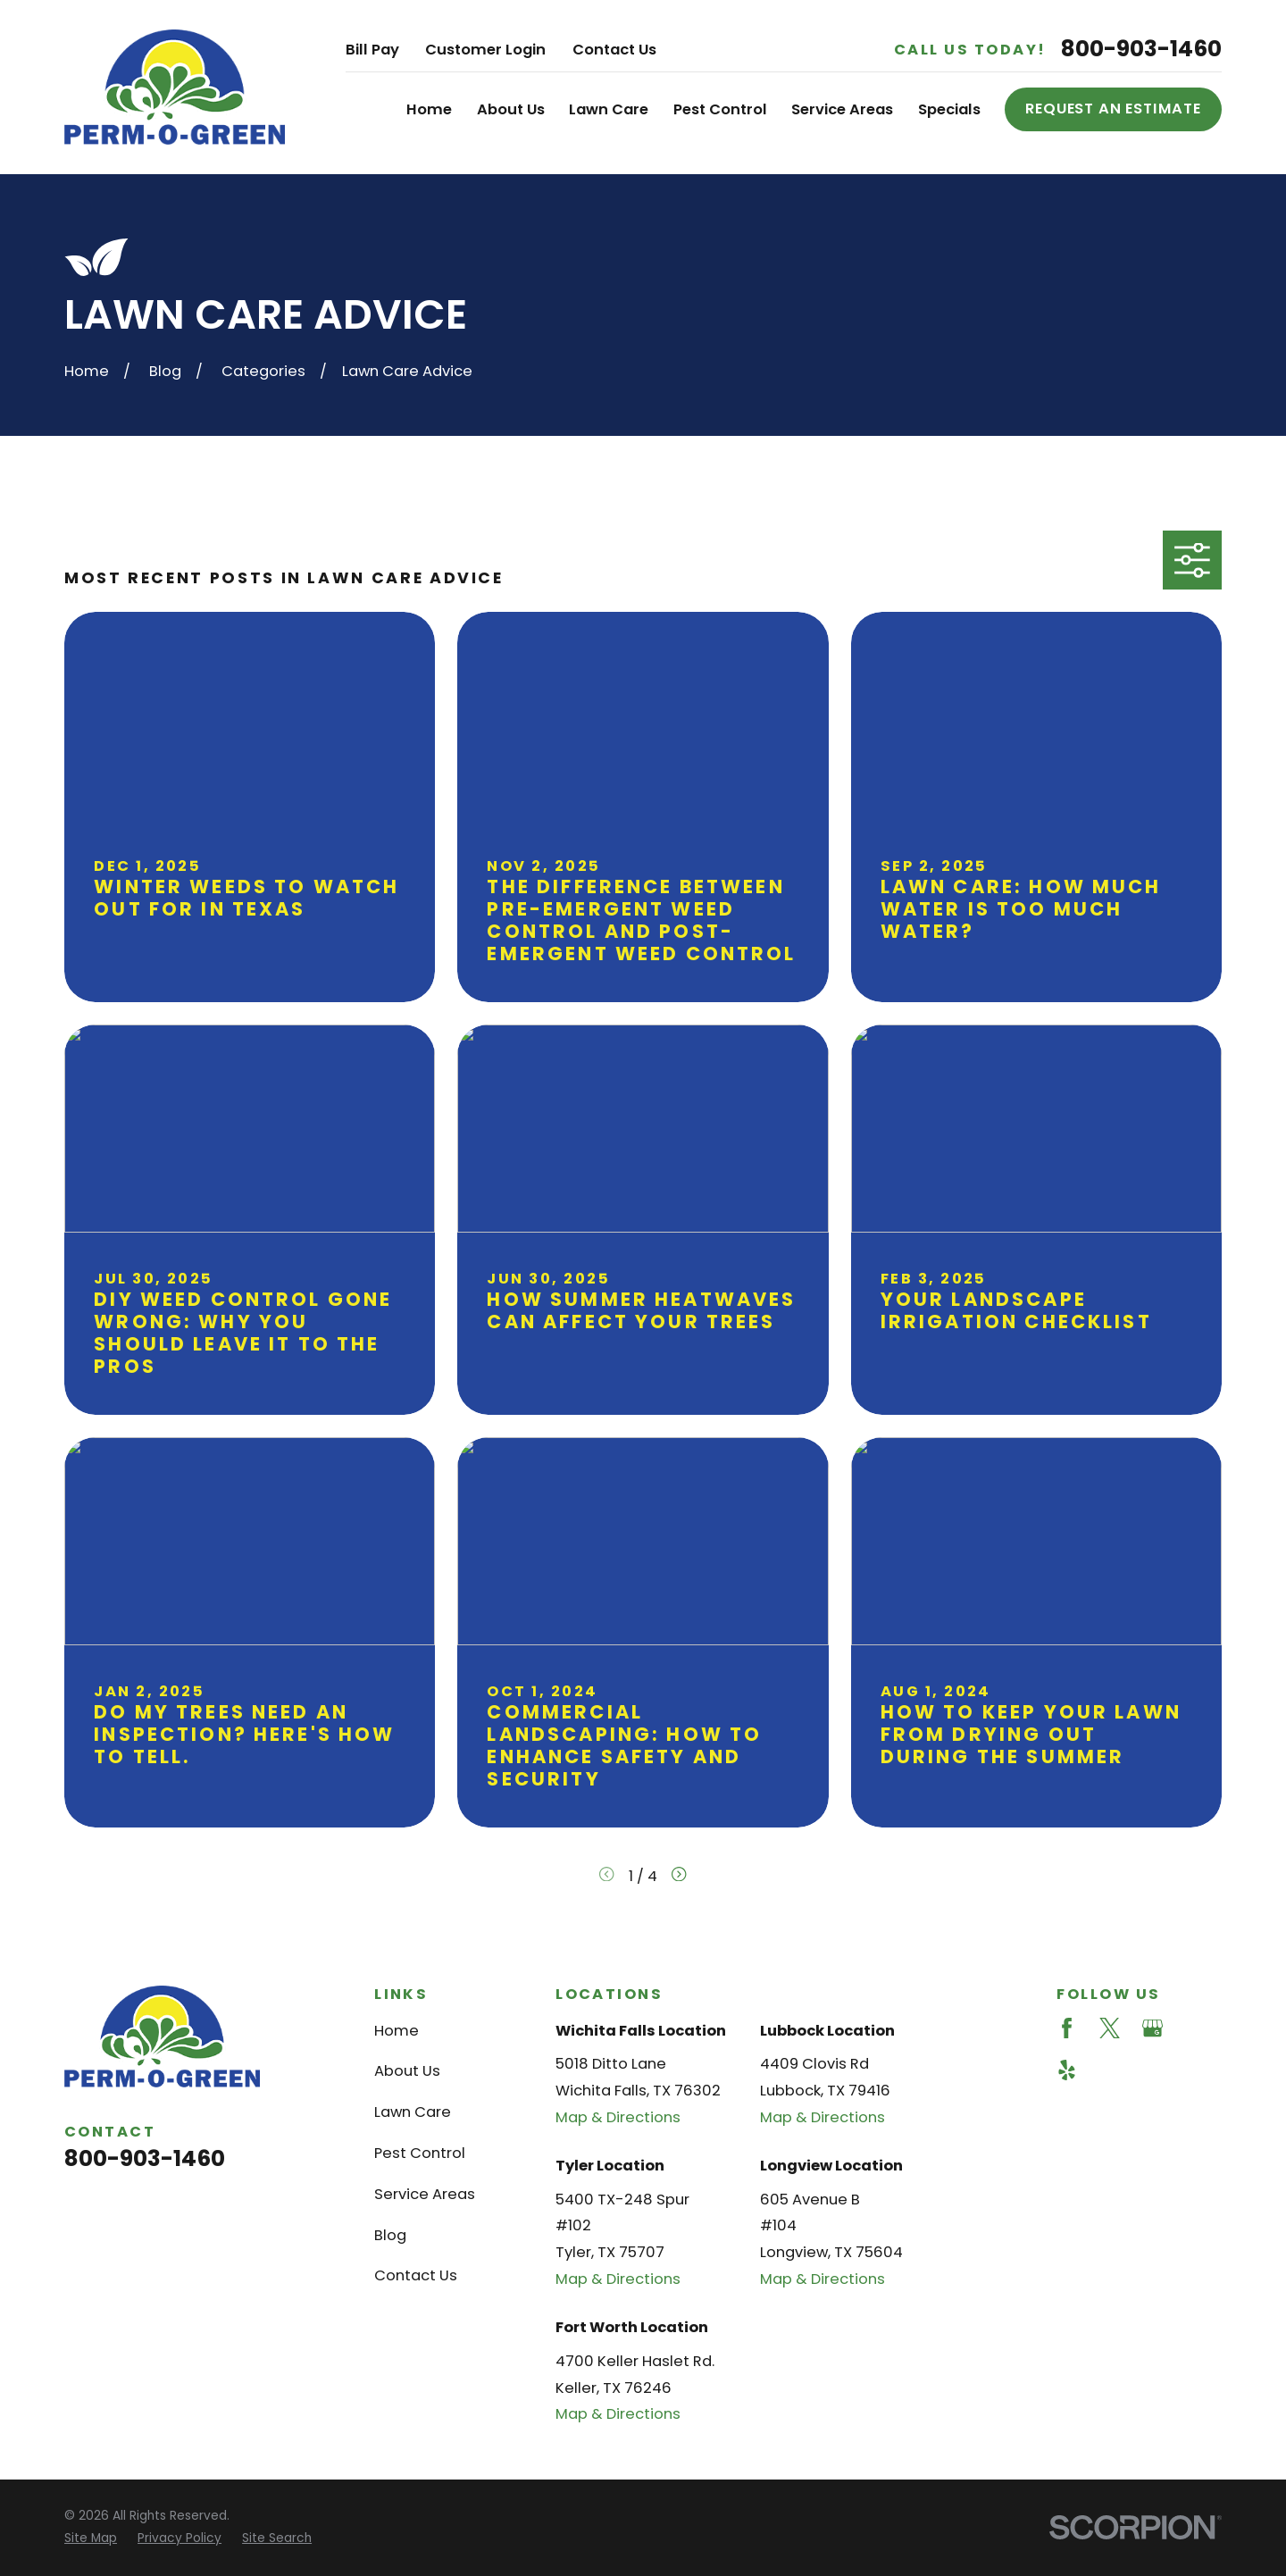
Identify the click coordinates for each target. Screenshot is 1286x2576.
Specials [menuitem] (949, 109)
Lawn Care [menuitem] (608, 109)
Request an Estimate (1113, 108)
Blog (390, 2235)
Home (396, 2030)
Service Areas (424, 2194)
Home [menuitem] (429, 109)
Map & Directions (618, 2117)
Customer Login (485, 49)
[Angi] (1195, 2028)
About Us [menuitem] (511, 109)
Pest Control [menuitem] (720, 109)
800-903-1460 (1141, 49)
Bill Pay (372, 49)
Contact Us (614, 49)
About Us (407, 2071)
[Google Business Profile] (1152, 2028)
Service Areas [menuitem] (842, 109)
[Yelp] (1066, 2070)
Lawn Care (412, 2112)
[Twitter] (1109, 2028)
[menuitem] (90, 2539)
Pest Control (419, 2153)
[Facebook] (1066, 2028)
